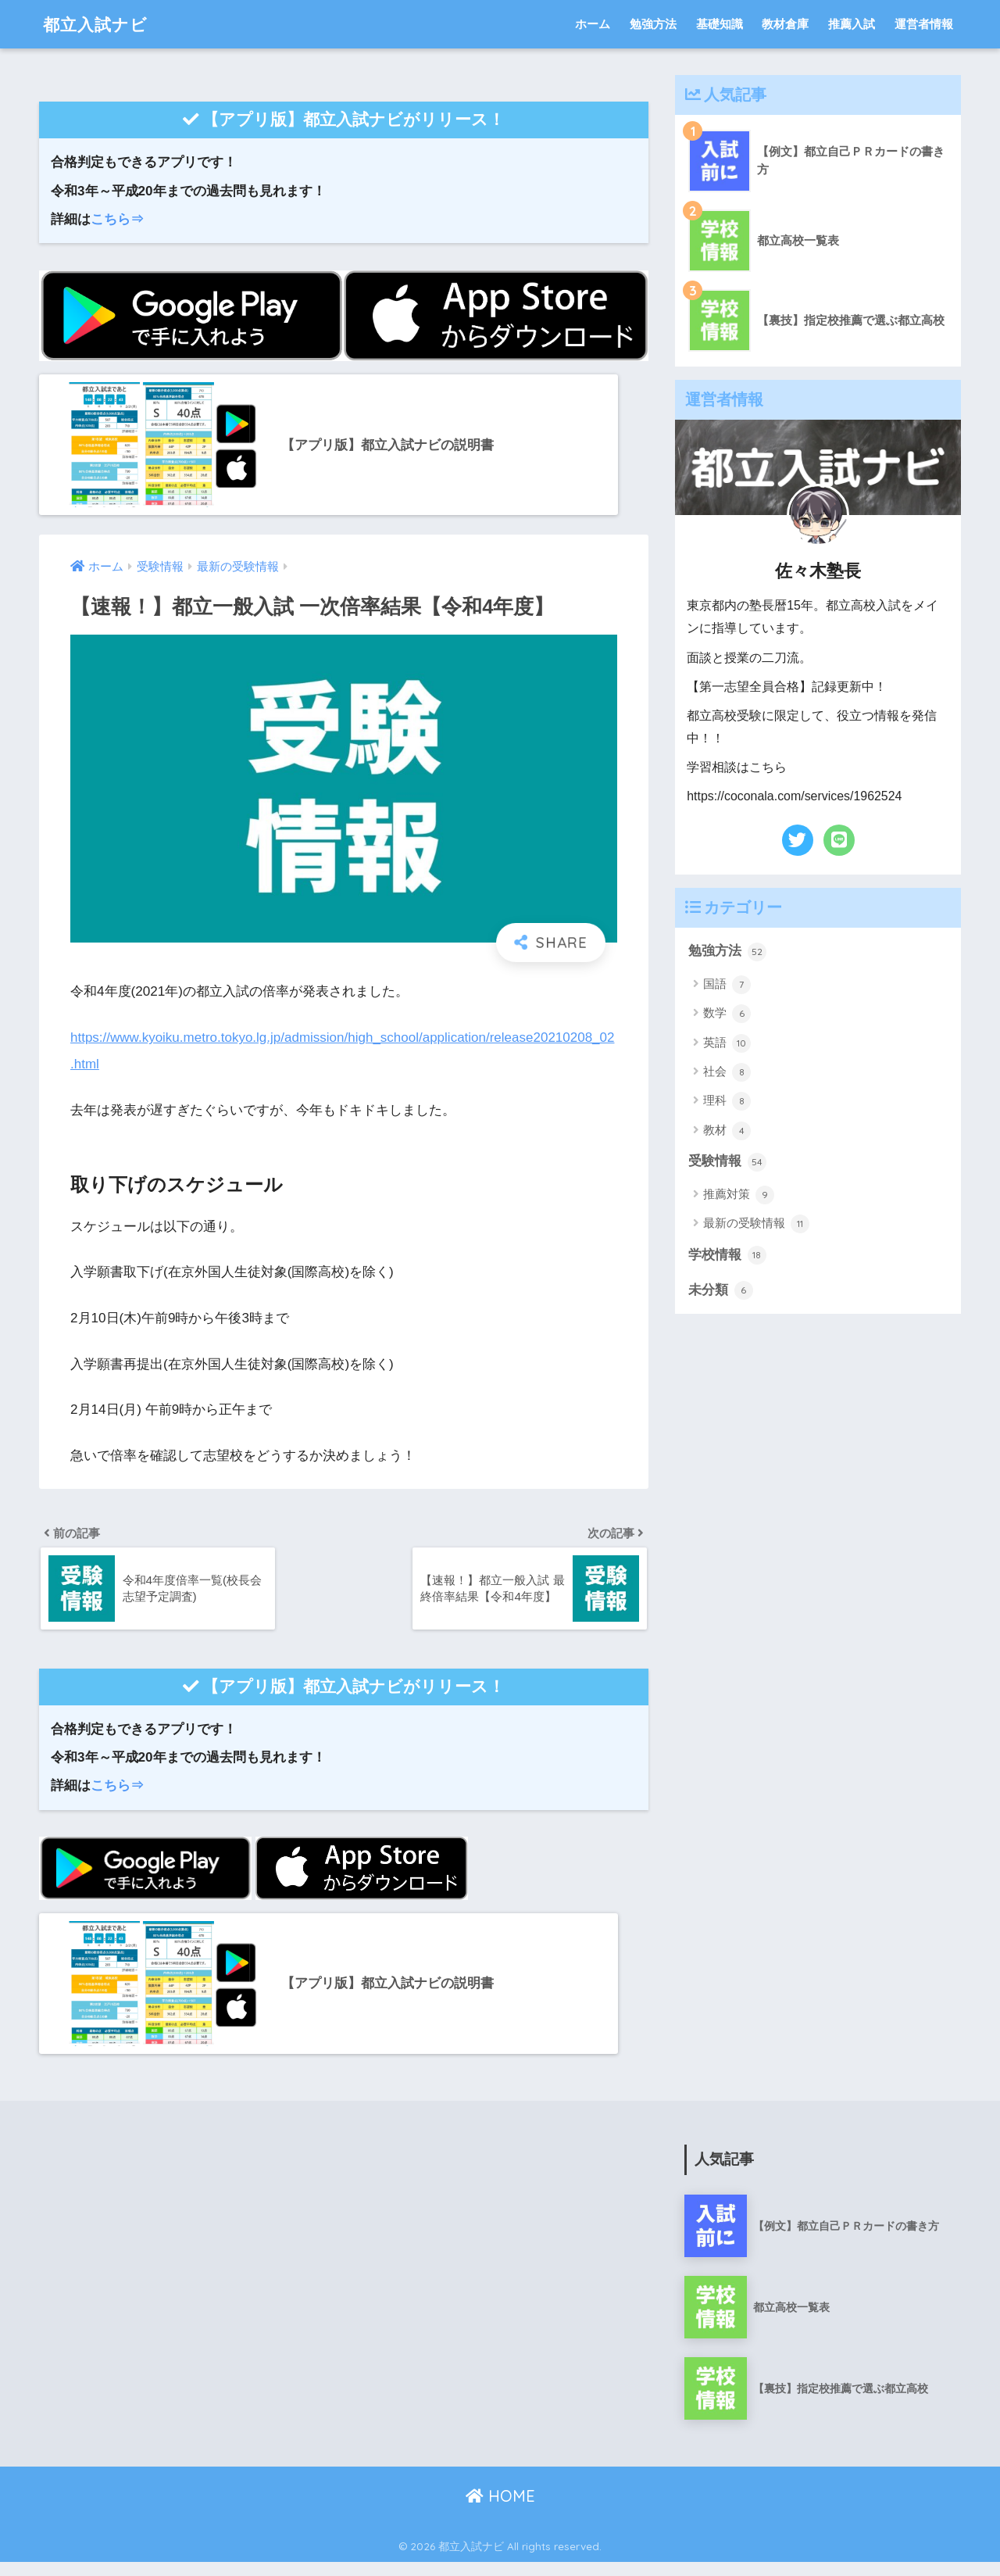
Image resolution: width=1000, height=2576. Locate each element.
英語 (727, 1043)
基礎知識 (719, 23)
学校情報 (727, 1255)
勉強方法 (653, 23)
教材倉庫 (785, 23)
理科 (727, 1101)
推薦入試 (851, 23)
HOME (500, 2510)
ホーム (592, 23)
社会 (727, 1072)
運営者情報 (924, 23)
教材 (727, 1131)
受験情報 (727, 1162)
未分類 (720, 1290)
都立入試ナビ (100, 24)
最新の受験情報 (756, 1224)
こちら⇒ (117, 219)
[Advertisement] (177, 2268)
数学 (727, 1013)
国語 (727, 984)
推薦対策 (738, 1195)
